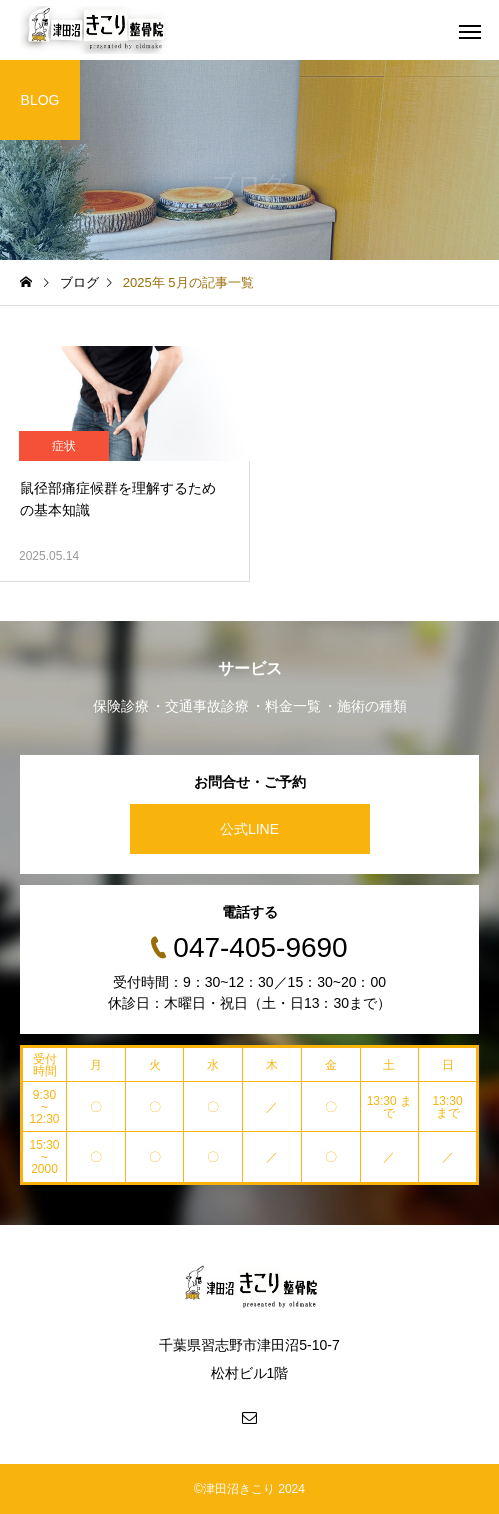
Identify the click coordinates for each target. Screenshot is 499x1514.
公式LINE (249, 829)
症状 (64, 446)
